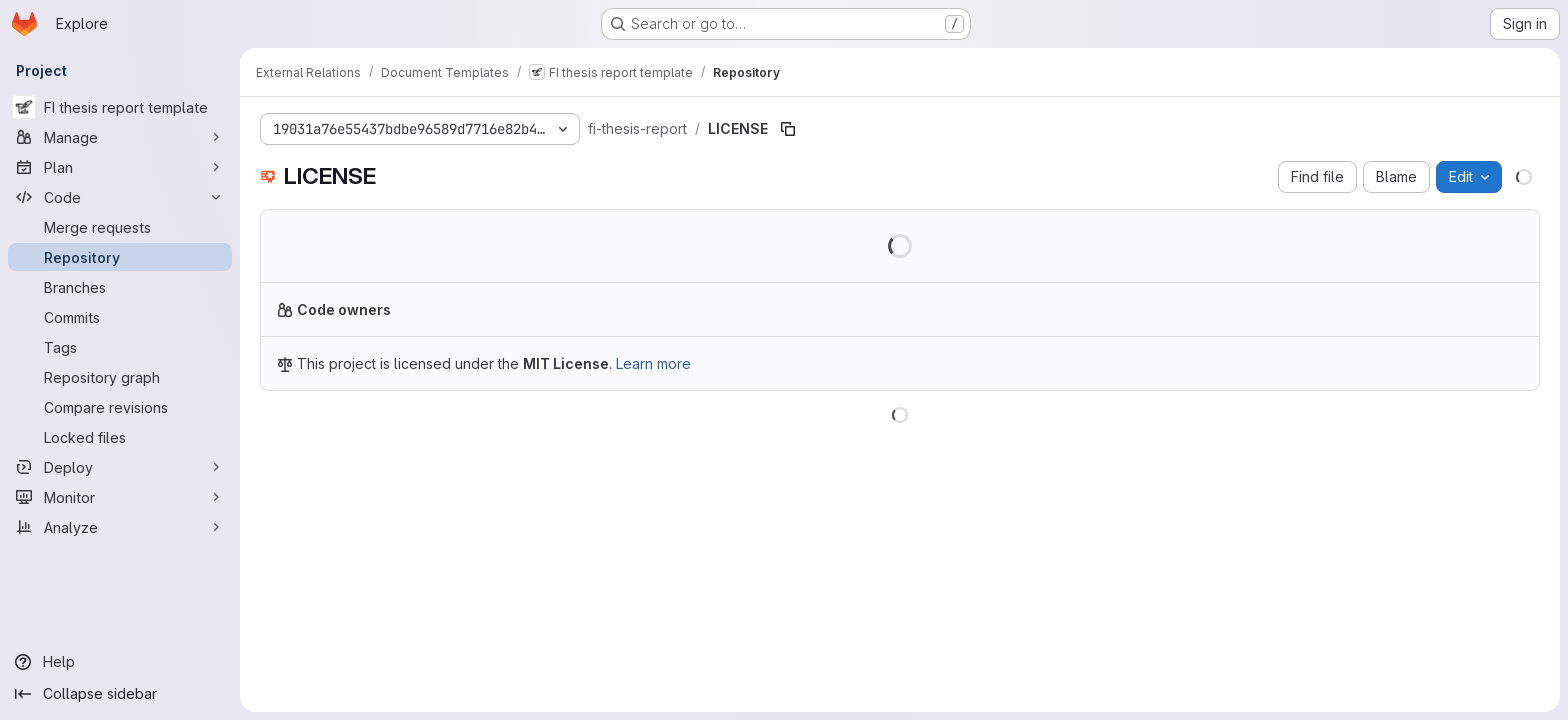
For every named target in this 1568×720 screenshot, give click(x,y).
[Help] (120, 662)
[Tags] (120, 347)
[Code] (120, 197)
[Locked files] (120, 437)
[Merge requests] (120, 227)
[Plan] (120, 167)
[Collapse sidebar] (120, 694)
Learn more (653, 363)
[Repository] (120, 257)
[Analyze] (120, 527)
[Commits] (120, 317)
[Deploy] (120, 467)
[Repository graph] (120, 377)
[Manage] (120, 137)
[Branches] (120, 287)
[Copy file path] (788, 129)
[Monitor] (120, 497)
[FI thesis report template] (120, 107)
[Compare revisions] (120, 407)
